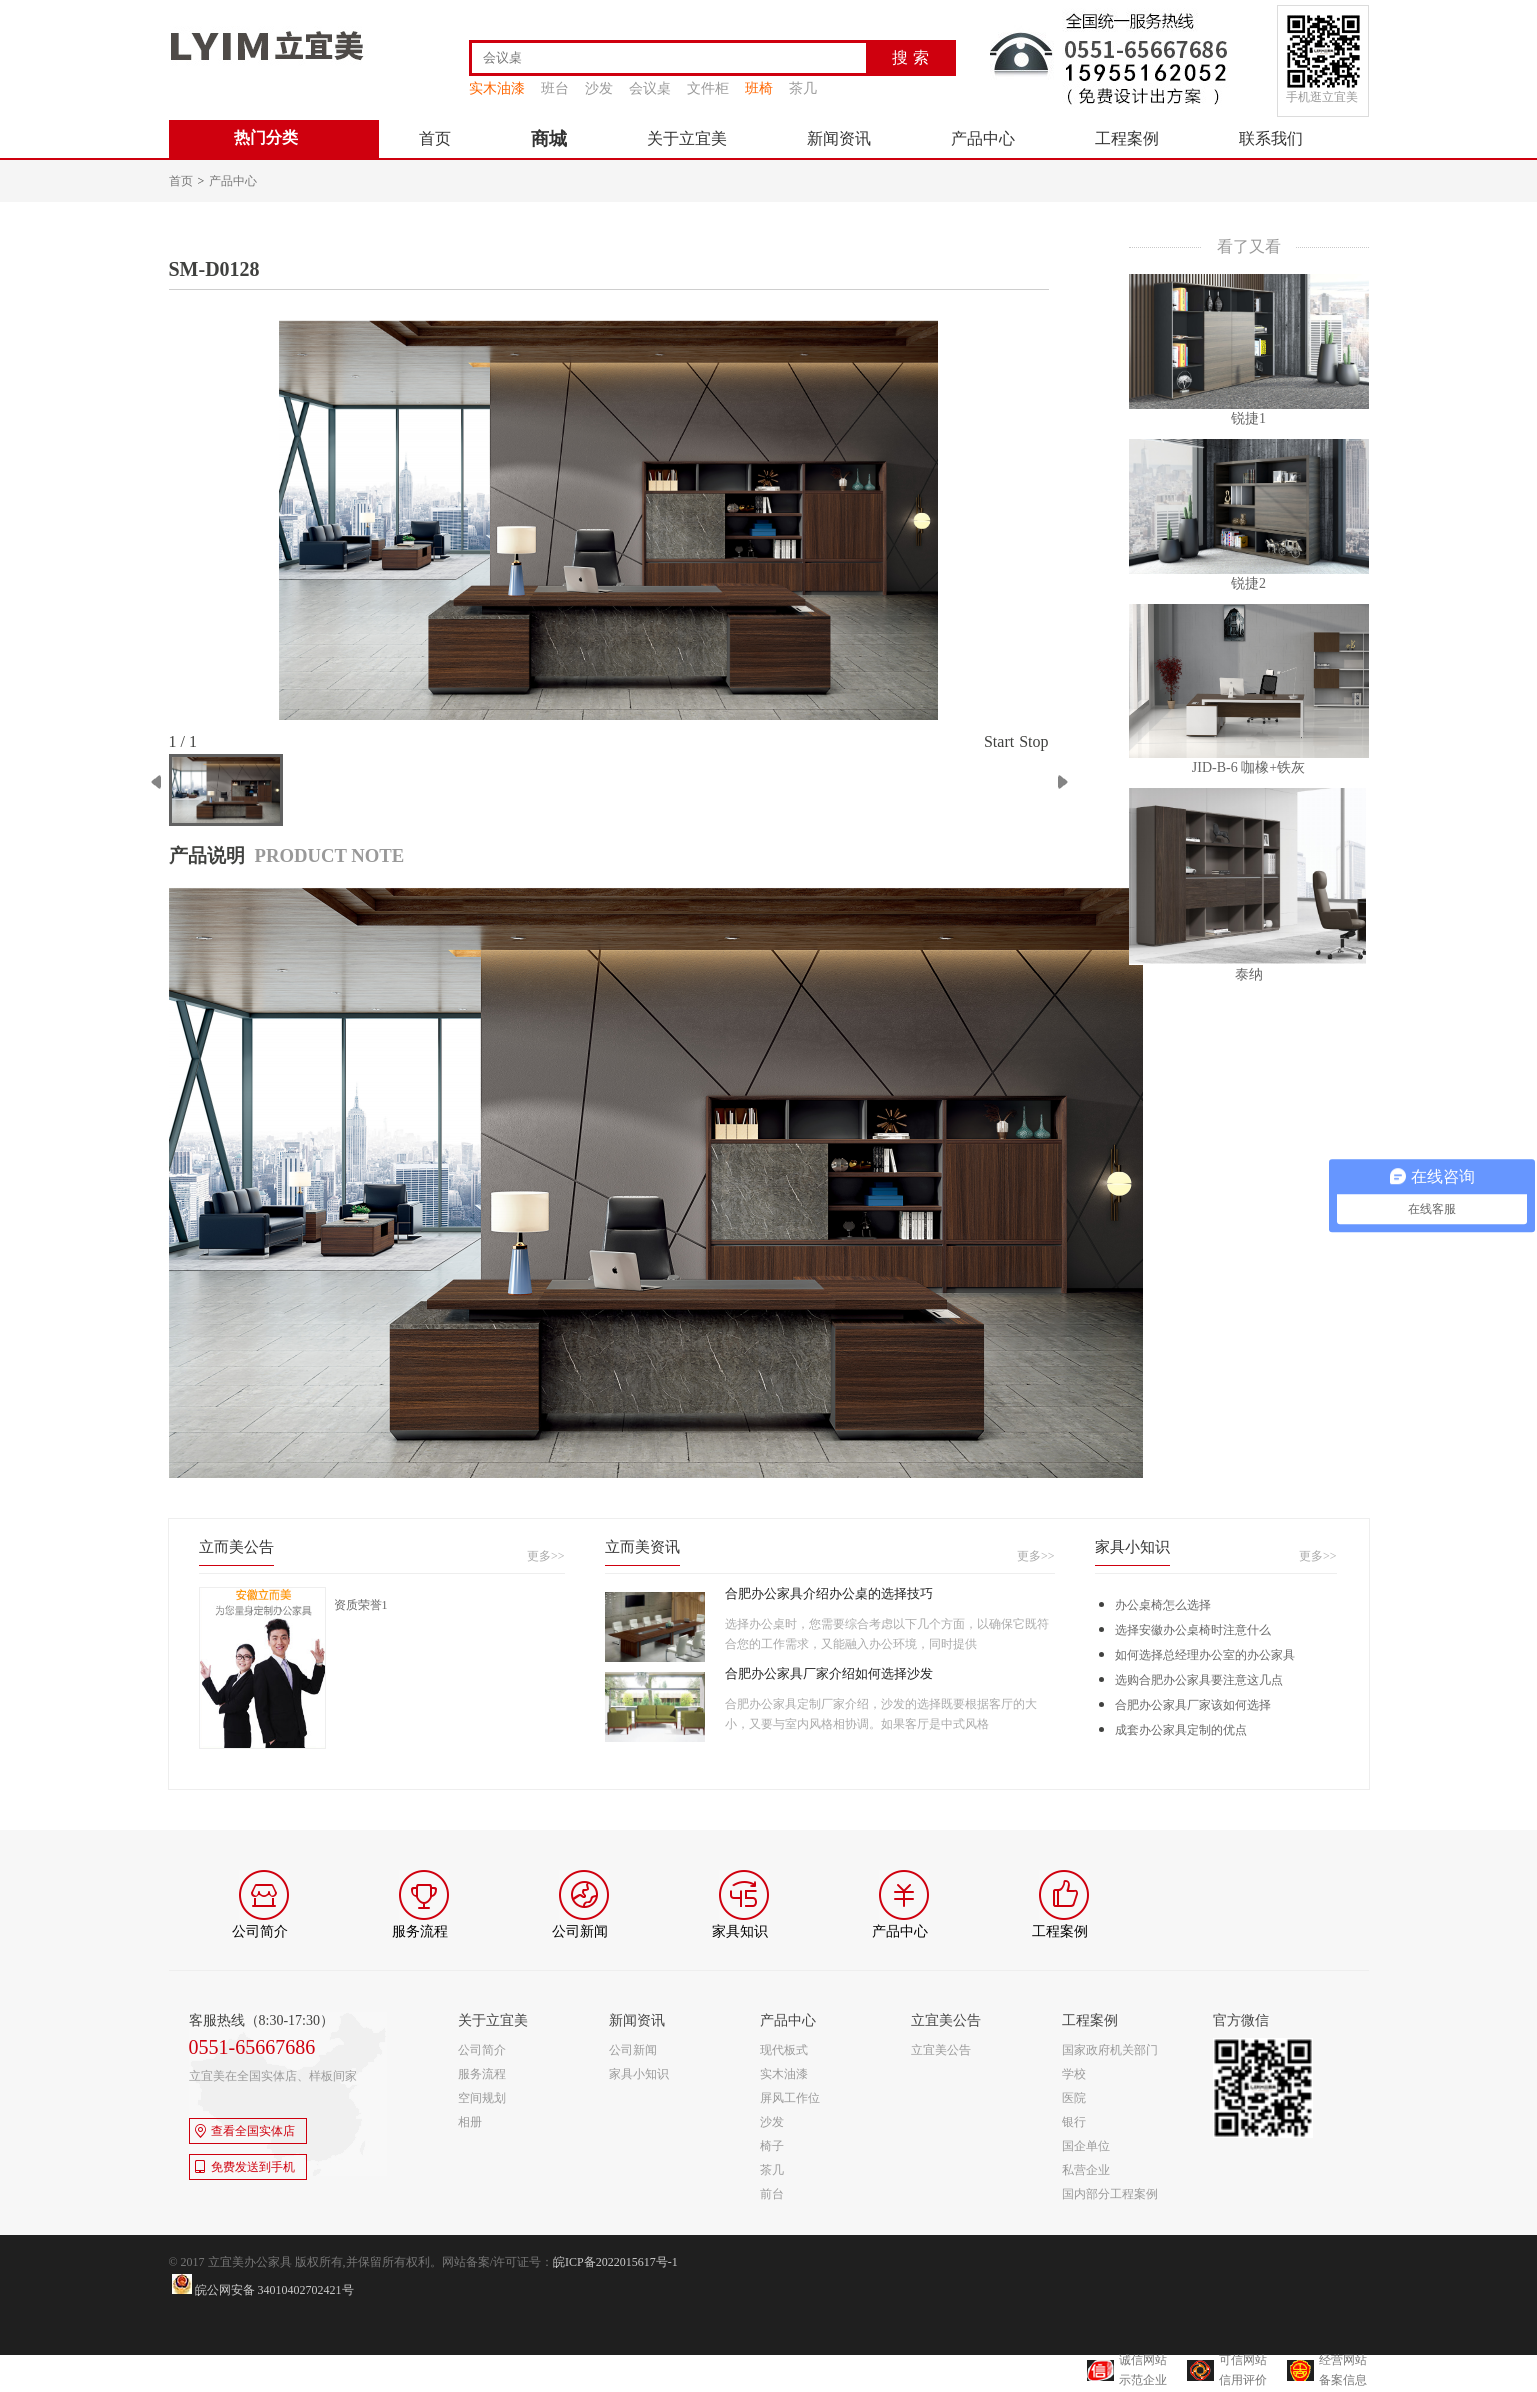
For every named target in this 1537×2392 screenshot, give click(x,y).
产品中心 (983, 138)
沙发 (599, 88)
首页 (435, 138)
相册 (470, 2122)
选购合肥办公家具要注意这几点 (1199, 1680)
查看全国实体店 (245, 2131)
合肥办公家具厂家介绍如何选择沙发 (829, 1673)
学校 (1074, 2074)
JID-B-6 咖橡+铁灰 (1248, 767)
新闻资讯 (839, 138)
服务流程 (482, 2074)
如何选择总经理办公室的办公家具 (1205, 1655)
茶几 (803, 88)
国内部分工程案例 (1110, 2194)
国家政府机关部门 (1110, 2050)
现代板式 (784, 2050)
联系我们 (1271, 138)
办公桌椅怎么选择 (1163, 1605)
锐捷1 (1248, 418)
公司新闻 (633, 2050)
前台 (772, 2194)
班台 (555, 88)
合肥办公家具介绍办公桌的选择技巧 (829, 1593)
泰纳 (1249, 974)
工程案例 (1127, 138)
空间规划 (482, 2098)
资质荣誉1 (361, 1605)
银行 (1074, 2122)
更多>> (546, 1556)
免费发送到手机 (245, 2167)
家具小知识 (639, 2074)
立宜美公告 (941, 2050)
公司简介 (482, 2050)
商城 (549, 139)
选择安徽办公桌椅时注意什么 (1193, 1630)
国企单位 (1086, 2146)
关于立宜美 (687, 138)
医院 (1074, 2098)
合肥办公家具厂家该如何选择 (1193, 1705)
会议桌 (650, 88)
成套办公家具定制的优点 (1181, 1730)
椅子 (772, 2146)
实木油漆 (497, 88)
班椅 (759, 88)
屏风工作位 (790, 2098)
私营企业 (1086, 2170)
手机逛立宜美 (1322, 97)
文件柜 (708, 88)
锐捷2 (1248, 583)
